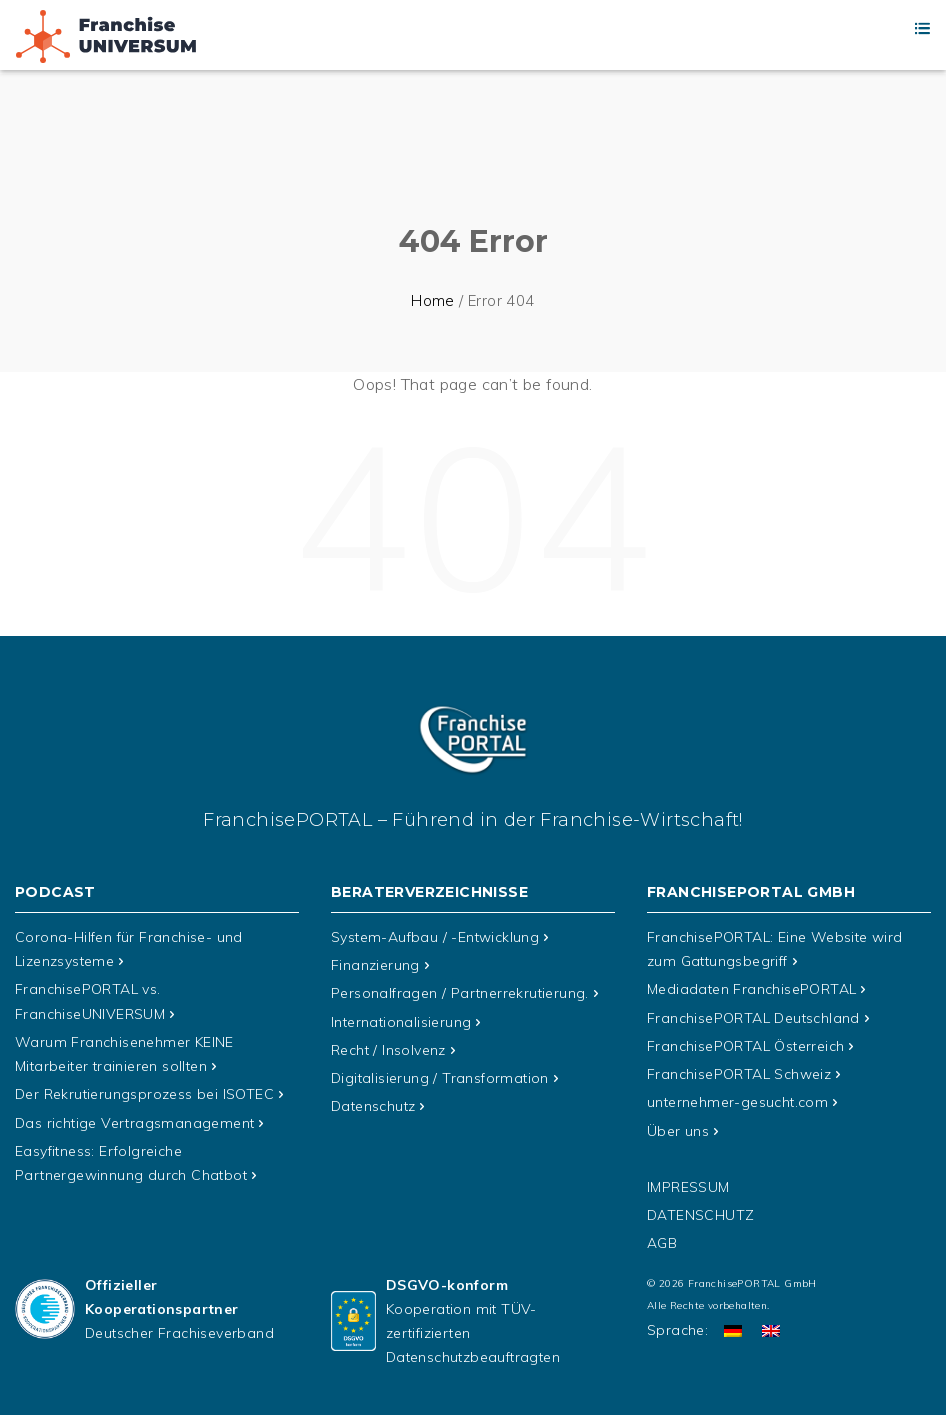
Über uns (678, 1129)
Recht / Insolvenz (388, 1049)
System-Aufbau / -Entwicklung (435, 937)
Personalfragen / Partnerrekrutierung (460, 993)
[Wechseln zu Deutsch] (733, 1328)
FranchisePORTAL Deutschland (753, 1017)
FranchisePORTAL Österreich (745, 1045)
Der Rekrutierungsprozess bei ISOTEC (144, 1093)
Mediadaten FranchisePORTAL (751, 989)
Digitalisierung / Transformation (440, 1077)
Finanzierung (375, 965)
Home (433, 300)
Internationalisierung (401, 1021)
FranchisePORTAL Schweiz (739, 1073)
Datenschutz (373, 1105)
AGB (662, 1241)
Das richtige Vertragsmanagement (134, 1121)
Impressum (688, 1185)
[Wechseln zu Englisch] (771, 1328)
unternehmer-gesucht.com (737, 1101)
